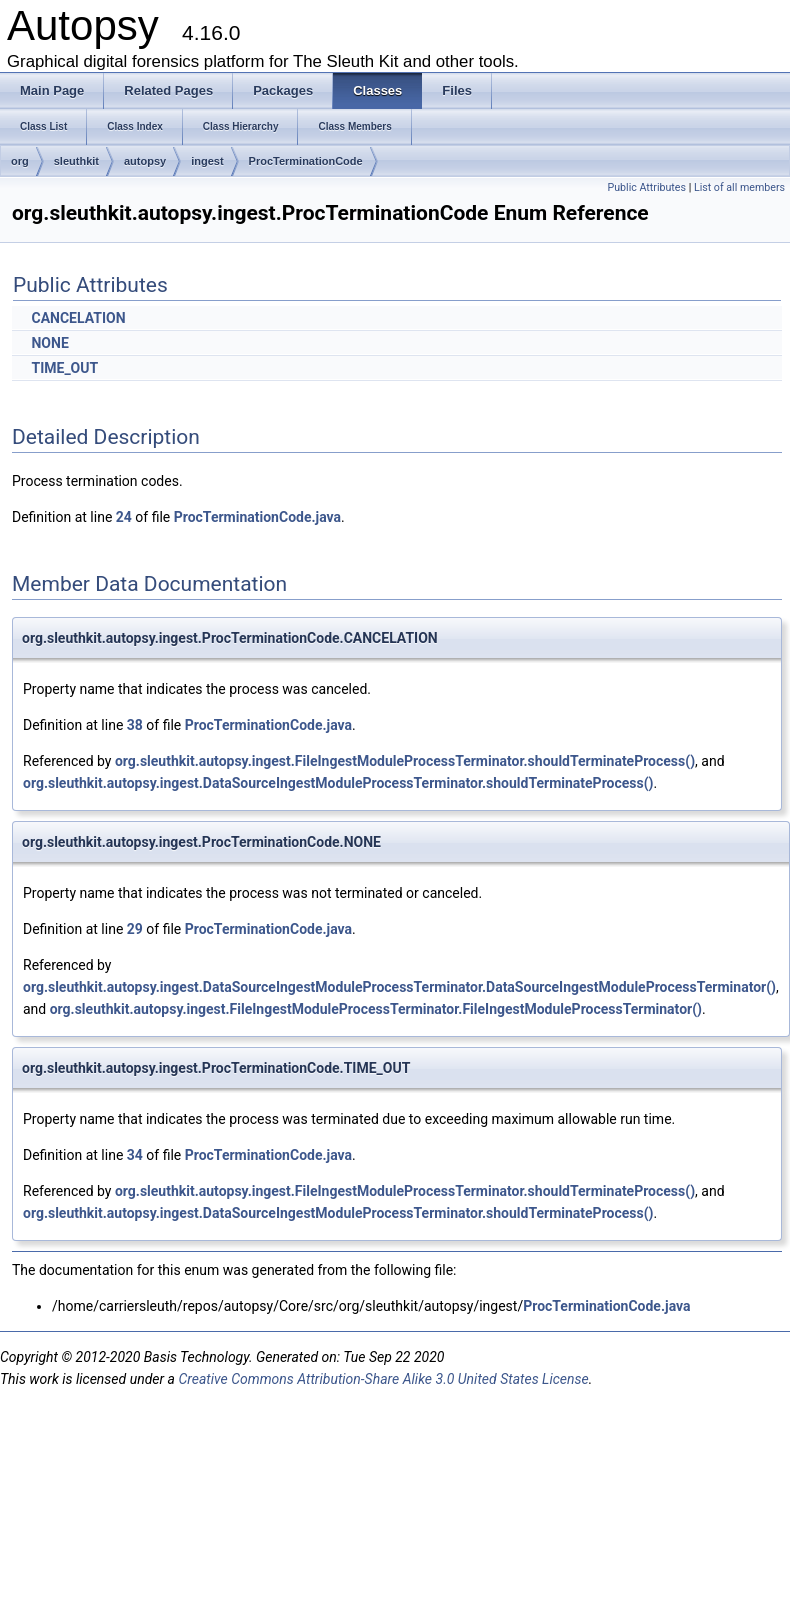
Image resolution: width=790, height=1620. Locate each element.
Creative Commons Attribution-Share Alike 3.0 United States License (383, 1379)
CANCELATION (78, 318)
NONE (49, 343)
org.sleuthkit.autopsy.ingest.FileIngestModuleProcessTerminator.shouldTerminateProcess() (405, 761)
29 (135, 929)
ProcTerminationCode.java (257, 517)
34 (135, 1155)
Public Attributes (646, 187)
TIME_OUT (64, 368)
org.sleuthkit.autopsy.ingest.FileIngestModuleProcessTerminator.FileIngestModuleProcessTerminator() (376, 1009)
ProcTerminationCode (306, 161)
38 (135, 725)
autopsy (145, 161)
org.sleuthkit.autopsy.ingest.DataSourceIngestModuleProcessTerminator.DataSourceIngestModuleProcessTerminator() (399, 987)
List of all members (739, 187)
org (20, 161)
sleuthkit (76, 161)
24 (124, 517)
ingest (207, 161)
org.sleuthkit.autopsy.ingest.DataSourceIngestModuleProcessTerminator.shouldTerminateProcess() (338, 783)
